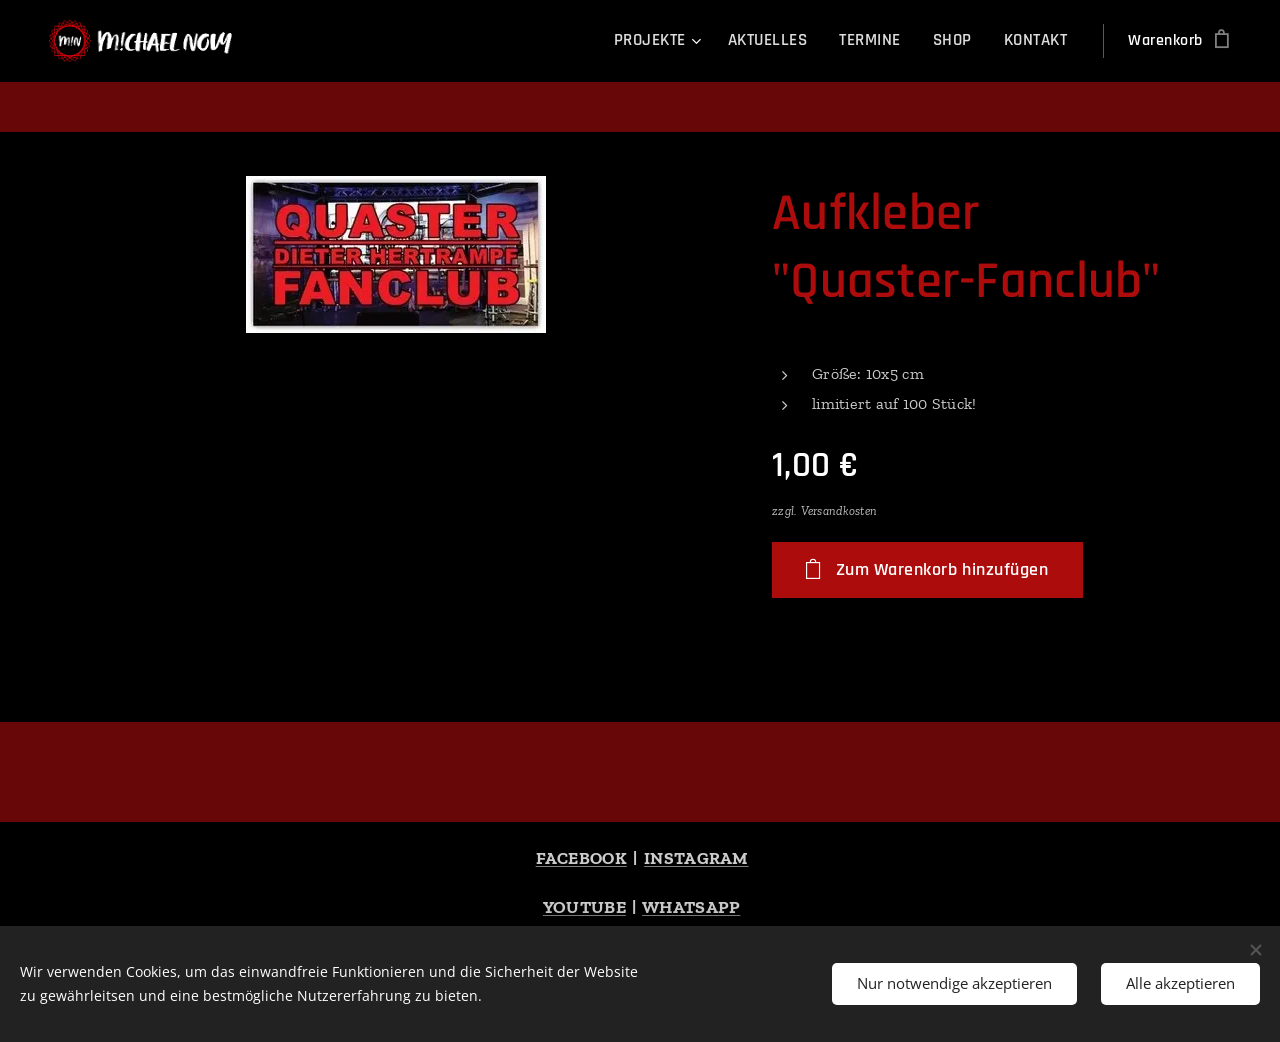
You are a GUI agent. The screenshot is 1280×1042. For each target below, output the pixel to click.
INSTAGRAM (696, 858)
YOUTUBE (584, 907)
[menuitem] (668, 41)
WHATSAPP (691, 907)
